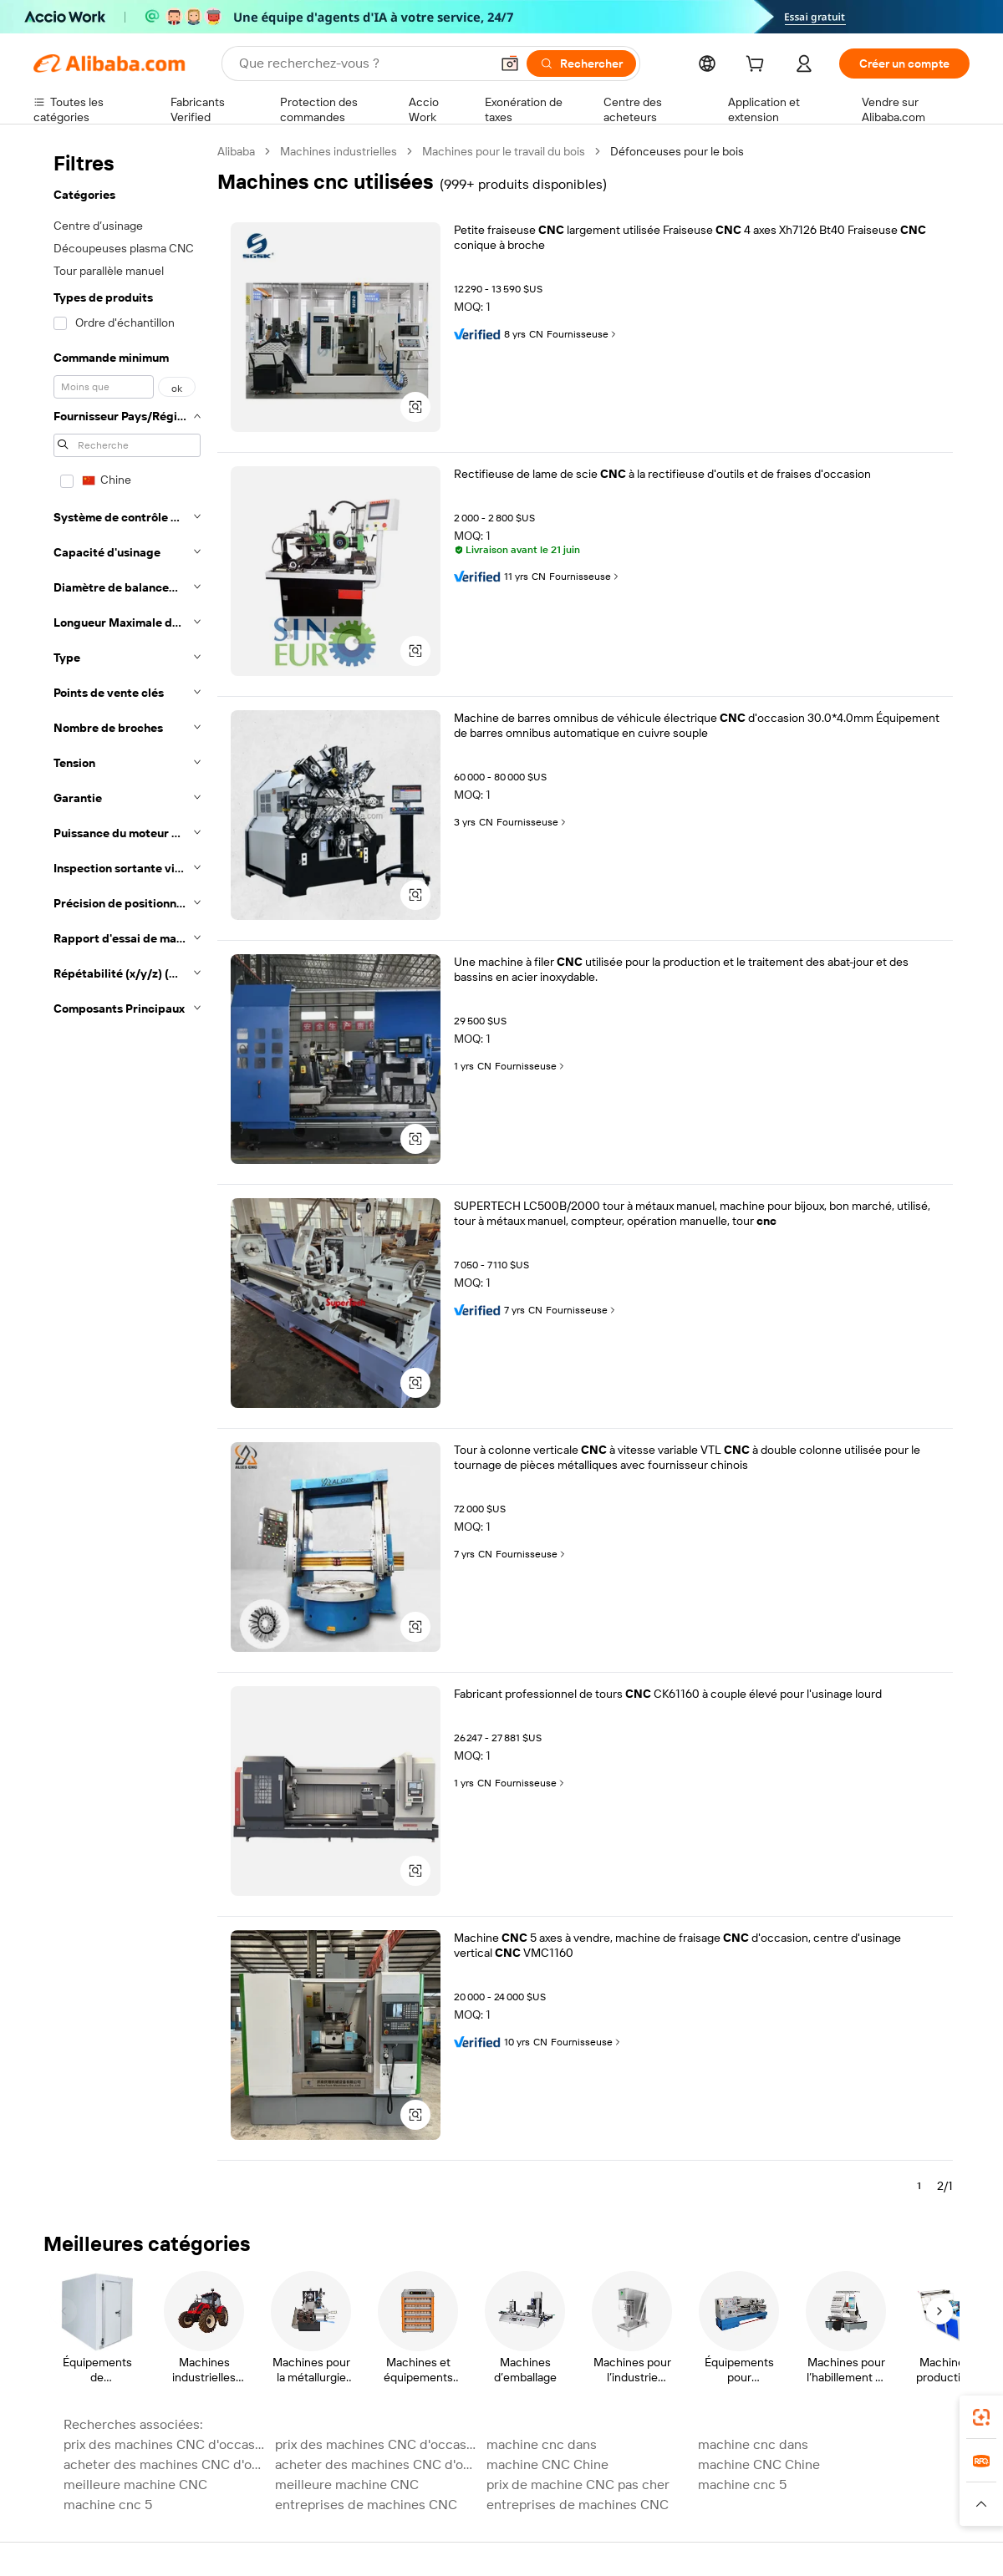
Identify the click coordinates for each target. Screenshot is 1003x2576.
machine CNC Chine (547, 2464)
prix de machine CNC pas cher (578, 2484)
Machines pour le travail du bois (503, 151)
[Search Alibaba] (362, 63)
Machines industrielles (338, 151)
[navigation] (127, 1176)
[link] (981, 2417)
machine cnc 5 (742, 2484)
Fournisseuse (583, 334)
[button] (510, 63)
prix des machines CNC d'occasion (164, 2444)
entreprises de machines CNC (366, 2504)
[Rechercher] (581, 63)
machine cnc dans (541, 2444)
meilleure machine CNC (135, 2484)
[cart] (758, 66)
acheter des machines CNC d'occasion (164, 2464)
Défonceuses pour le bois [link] (677, 151)
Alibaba (236, 151)
